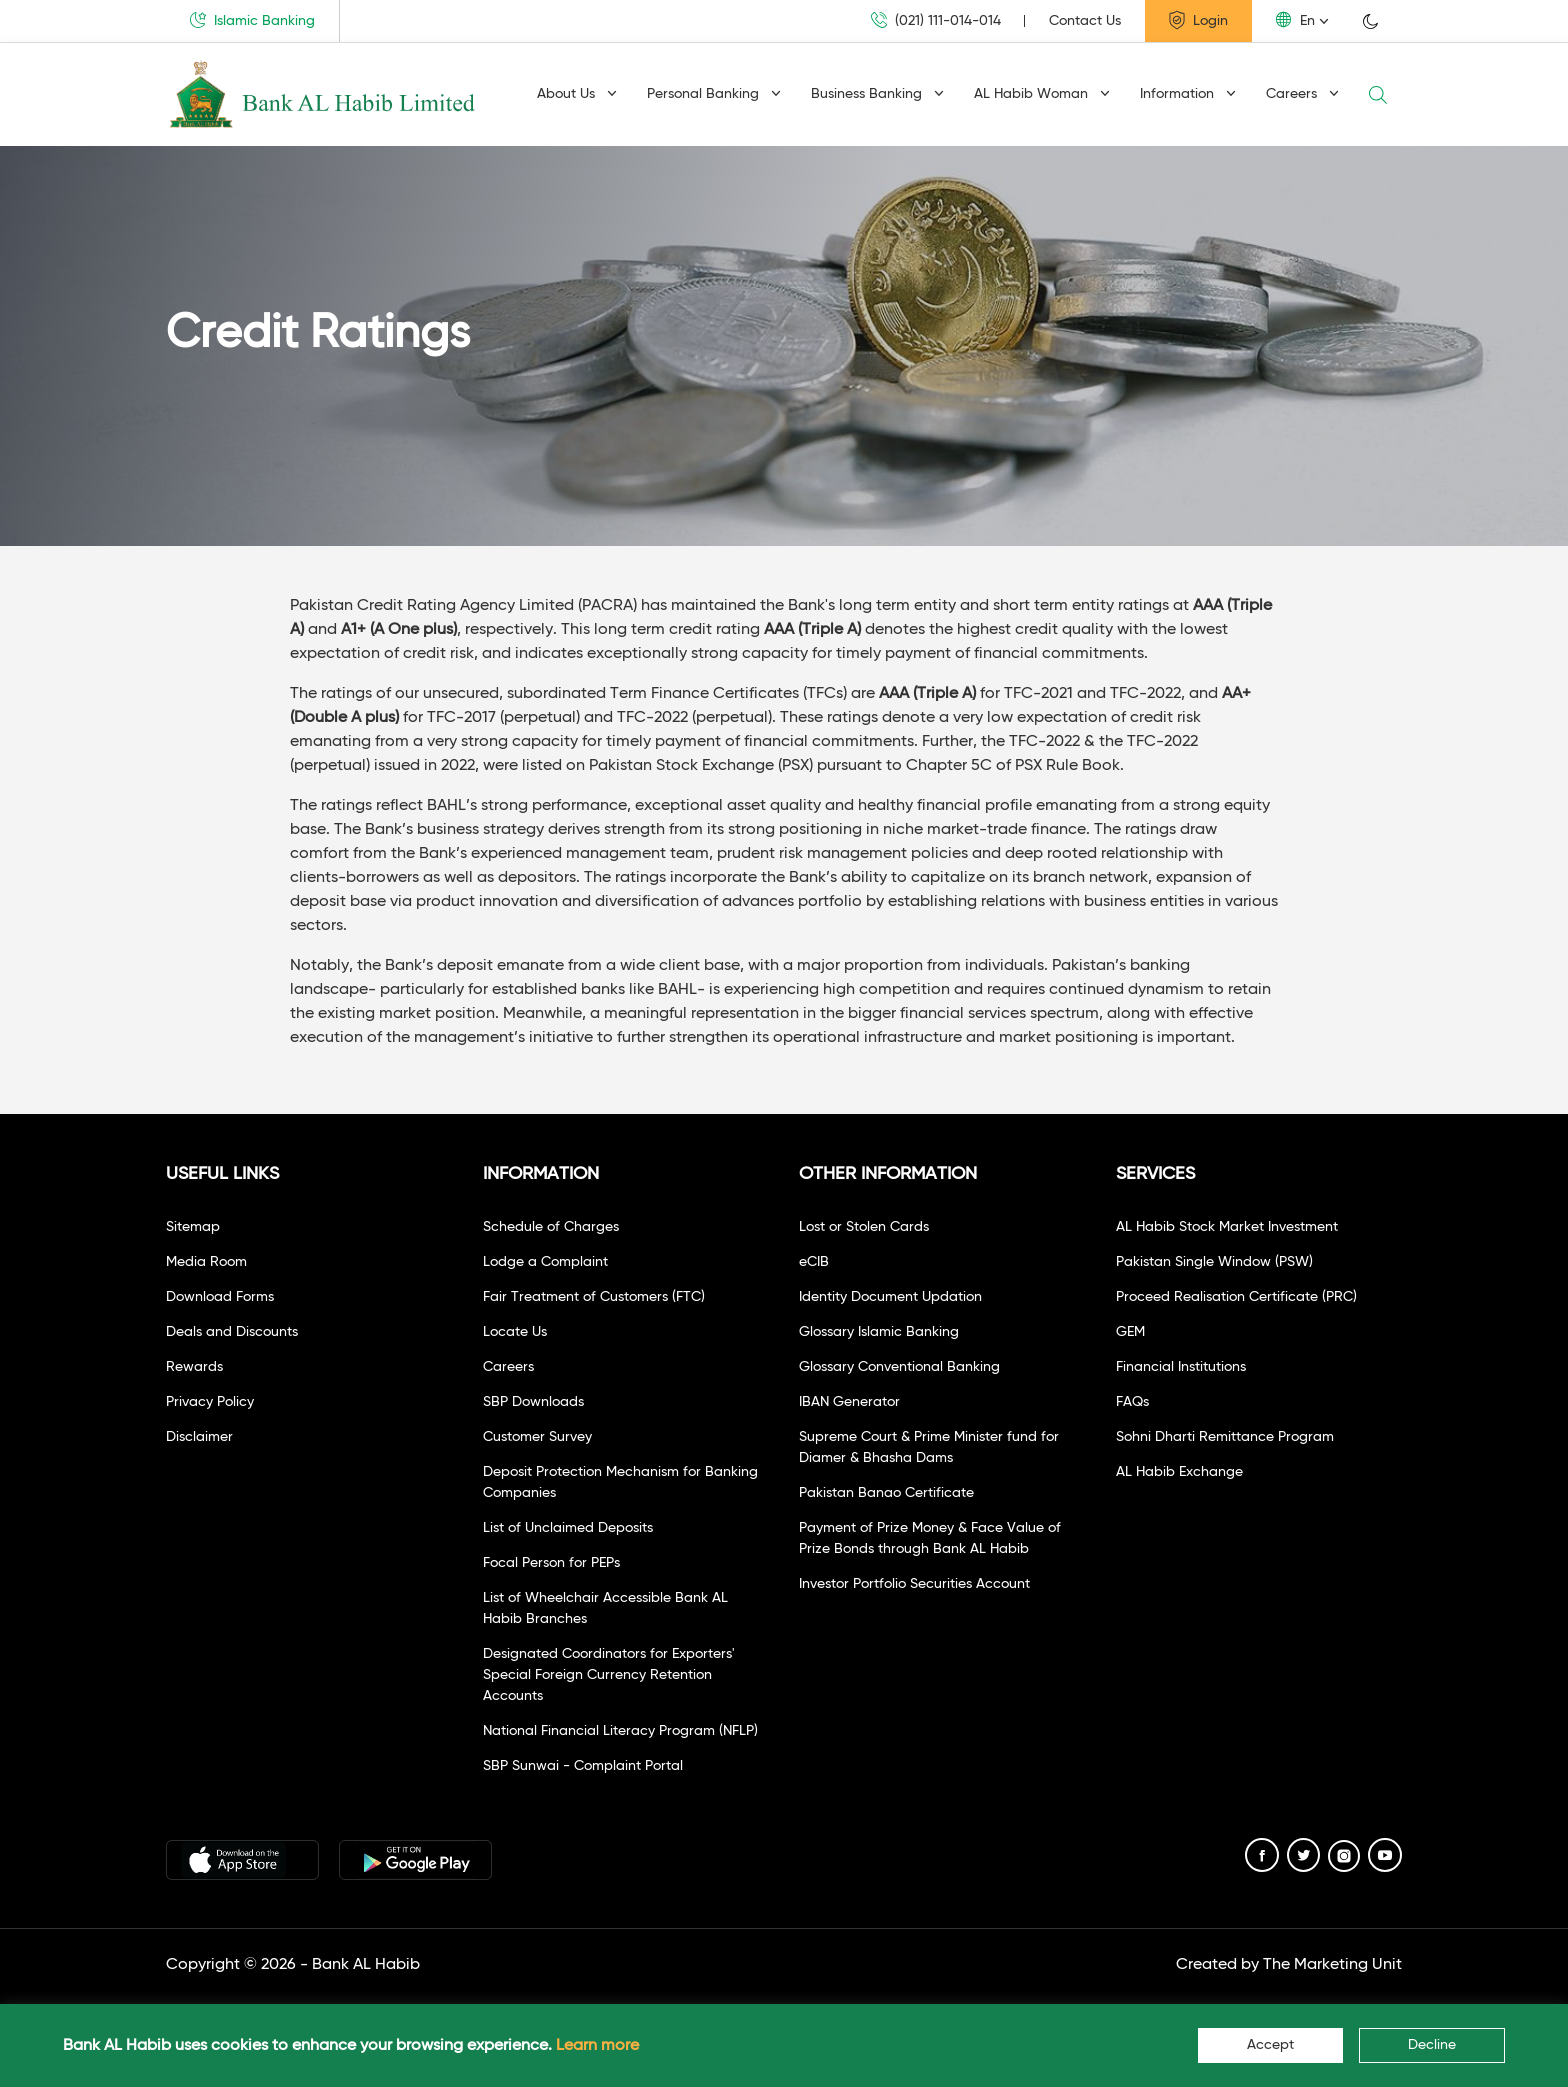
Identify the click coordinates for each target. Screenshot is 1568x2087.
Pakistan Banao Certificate (886, 1493)
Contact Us (1085, 21)
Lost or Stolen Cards (864, 1227)
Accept (1270, 2045)
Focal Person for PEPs (551, 1563)
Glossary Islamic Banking (879, 1332)
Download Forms (220, 1297)
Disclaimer (199, 1437)
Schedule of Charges (551, 1227)
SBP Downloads (533, 1402)
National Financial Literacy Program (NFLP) (620, 1731)
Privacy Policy (210, 1402)
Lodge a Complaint (545, 1262)
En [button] (1295, 19)
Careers (1302, 94)
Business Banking (877, 94)
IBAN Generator (849, 1402)
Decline (1432, 2045)
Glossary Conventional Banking (899, 1367)
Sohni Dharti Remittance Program (1225, 1437)
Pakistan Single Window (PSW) (1214, 1262)
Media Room (206, 1262)
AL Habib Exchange (1179, 1472)
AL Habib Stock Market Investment (1227, 1227)
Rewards (194, 1367)
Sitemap (193, 1227)
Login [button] (1198, 20)
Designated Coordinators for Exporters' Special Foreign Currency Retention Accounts (609, 1675)
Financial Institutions (1181, 1367)
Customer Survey (537, 1437)
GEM (1130, 1332)
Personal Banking (714, 94)
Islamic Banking (252, 20)
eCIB (814, 1262)
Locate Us (515, 1332)
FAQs (1132, 1402)
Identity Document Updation (890, 1297)
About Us (577, 94)
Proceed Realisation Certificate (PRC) (1236, 1297)
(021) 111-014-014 (936, 20)
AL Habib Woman (1042, 94)
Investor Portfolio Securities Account (914, 1584)
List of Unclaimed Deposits (568, 1528)
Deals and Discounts (232, 1332)
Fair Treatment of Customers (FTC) (594, 1297)
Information (1188, 94)
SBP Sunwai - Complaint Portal (583, 1766)
